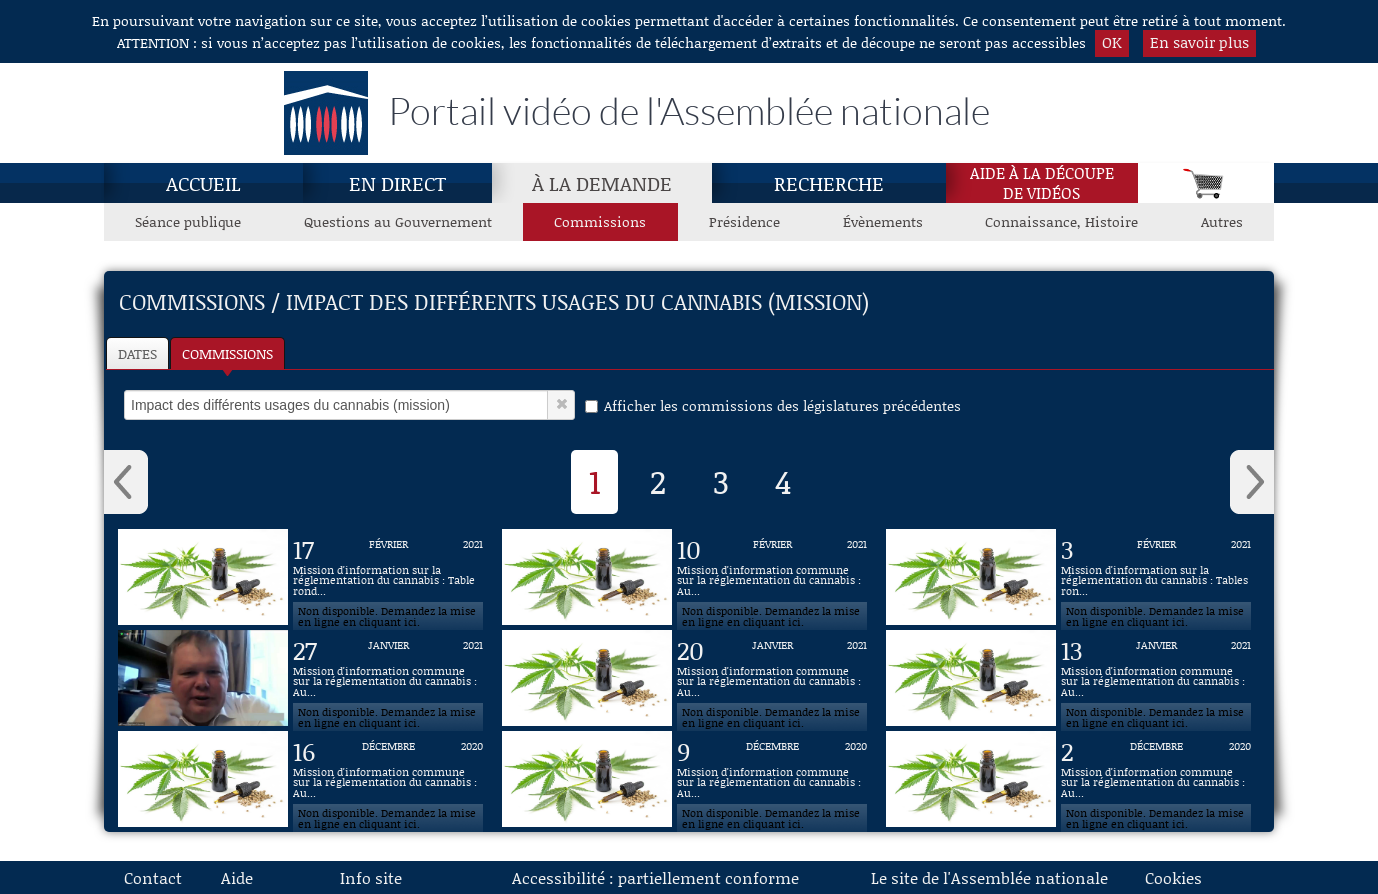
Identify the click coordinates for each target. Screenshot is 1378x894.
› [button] (1252, 482)
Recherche (829, 183)
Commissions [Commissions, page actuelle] (600, 221)
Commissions (227, 353)
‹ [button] (126, 482)
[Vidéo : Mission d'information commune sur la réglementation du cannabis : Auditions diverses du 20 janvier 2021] (772, 678)
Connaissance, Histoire (1061, 221)
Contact (153, 877)
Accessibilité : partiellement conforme (655, 877)
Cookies (1173, 877)
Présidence (744, 221)
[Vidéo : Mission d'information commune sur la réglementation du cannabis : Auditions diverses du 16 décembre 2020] (388, 779)
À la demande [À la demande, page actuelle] (602, 183)
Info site (371, 877)
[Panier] (1206, 183)
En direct (397, 183)
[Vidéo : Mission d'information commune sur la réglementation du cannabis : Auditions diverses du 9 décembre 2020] (772, 779)
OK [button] (1112, 42)
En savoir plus (1199, 42)
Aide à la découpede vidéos (1042, 183)
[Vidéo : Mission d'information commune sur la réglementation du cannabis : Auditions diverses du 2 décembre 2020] (1156, 779)
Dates (137, 353)
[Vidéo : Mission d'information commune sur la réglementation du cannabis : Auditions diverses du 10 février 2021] (772, 577)
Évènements (883, 221)
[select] (336, 405)
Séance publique (188, 221)
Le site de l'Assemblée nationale (989, 877)
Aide (237, 877)
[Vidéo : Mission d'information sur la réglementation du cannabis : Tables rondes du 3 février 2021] (1156, 577)
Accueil (203, 183)
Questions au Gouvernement (398, 221)
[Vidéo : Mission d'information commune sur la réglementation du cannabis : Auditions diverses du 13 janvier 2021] (1156, 678)
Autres (1222, 221)
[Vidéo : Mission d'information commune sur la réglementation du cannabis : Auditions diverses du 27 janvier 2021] (388, 678)
